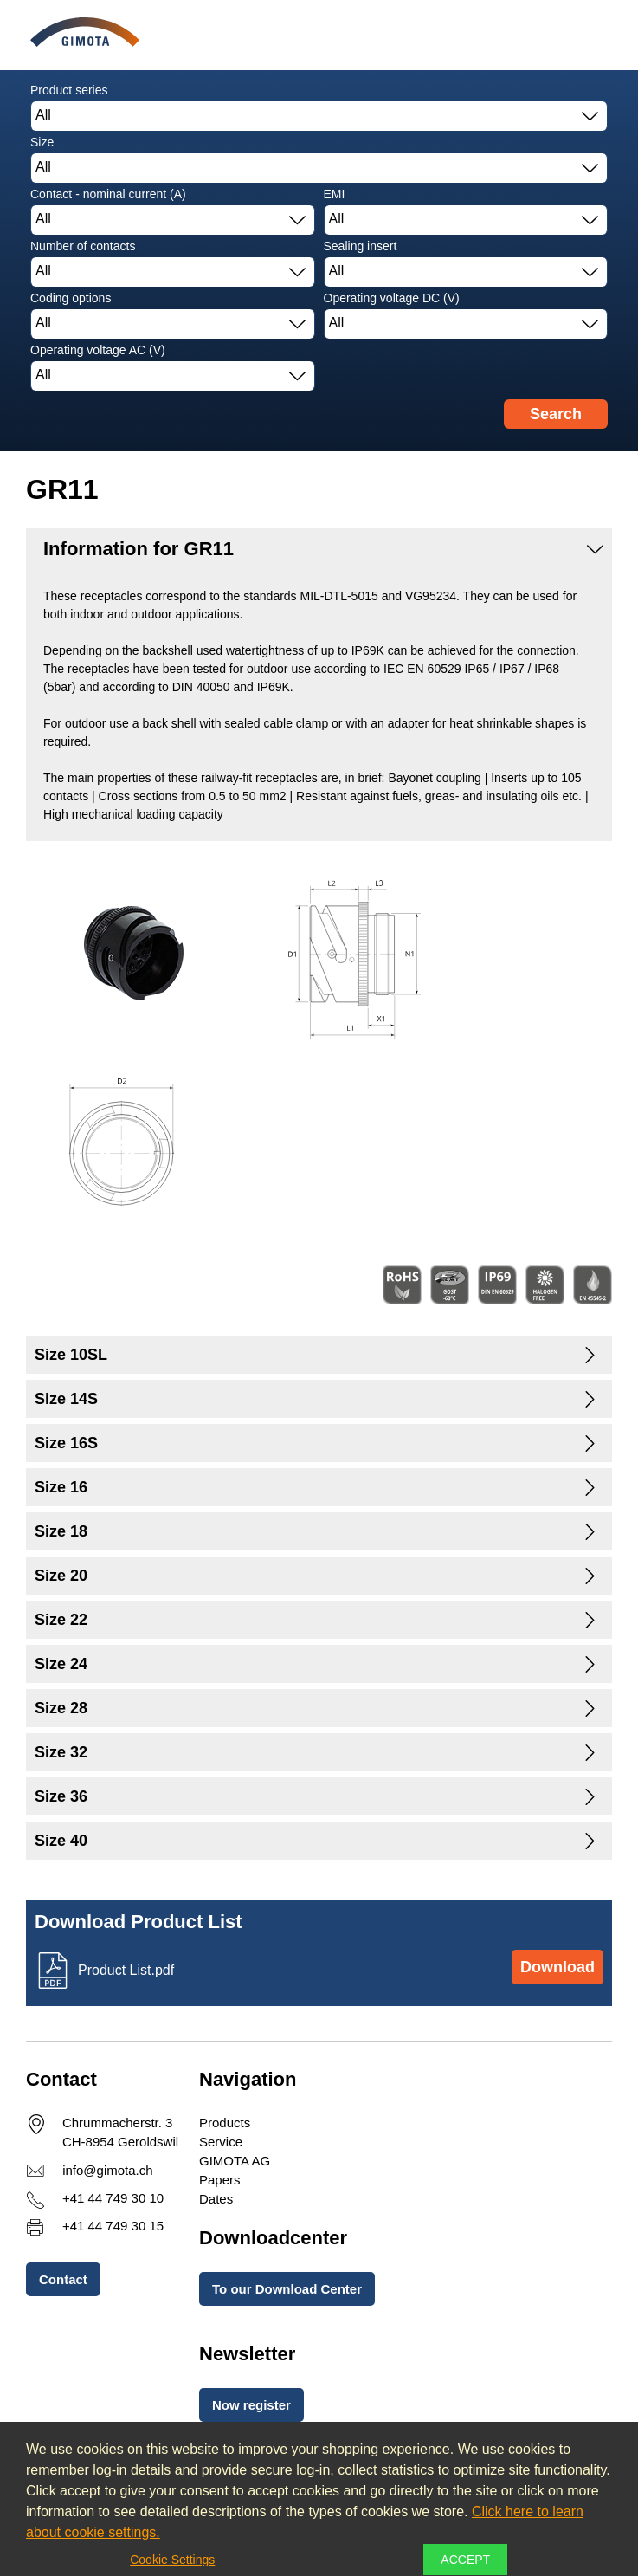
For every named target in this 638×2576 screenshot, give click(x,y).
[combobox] (319, 116)
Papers (220, 2179)
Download (557, 1967)
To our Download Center (287, 2289)
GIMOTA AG (234, 2160)
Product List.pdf (126, 1970)
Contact (63, 2279)
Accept (465, 2559)
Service (220, 2141)
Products (224, 2122)
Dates (216, 2198)
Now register (251, 2405)
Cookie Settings (172, 2559)
